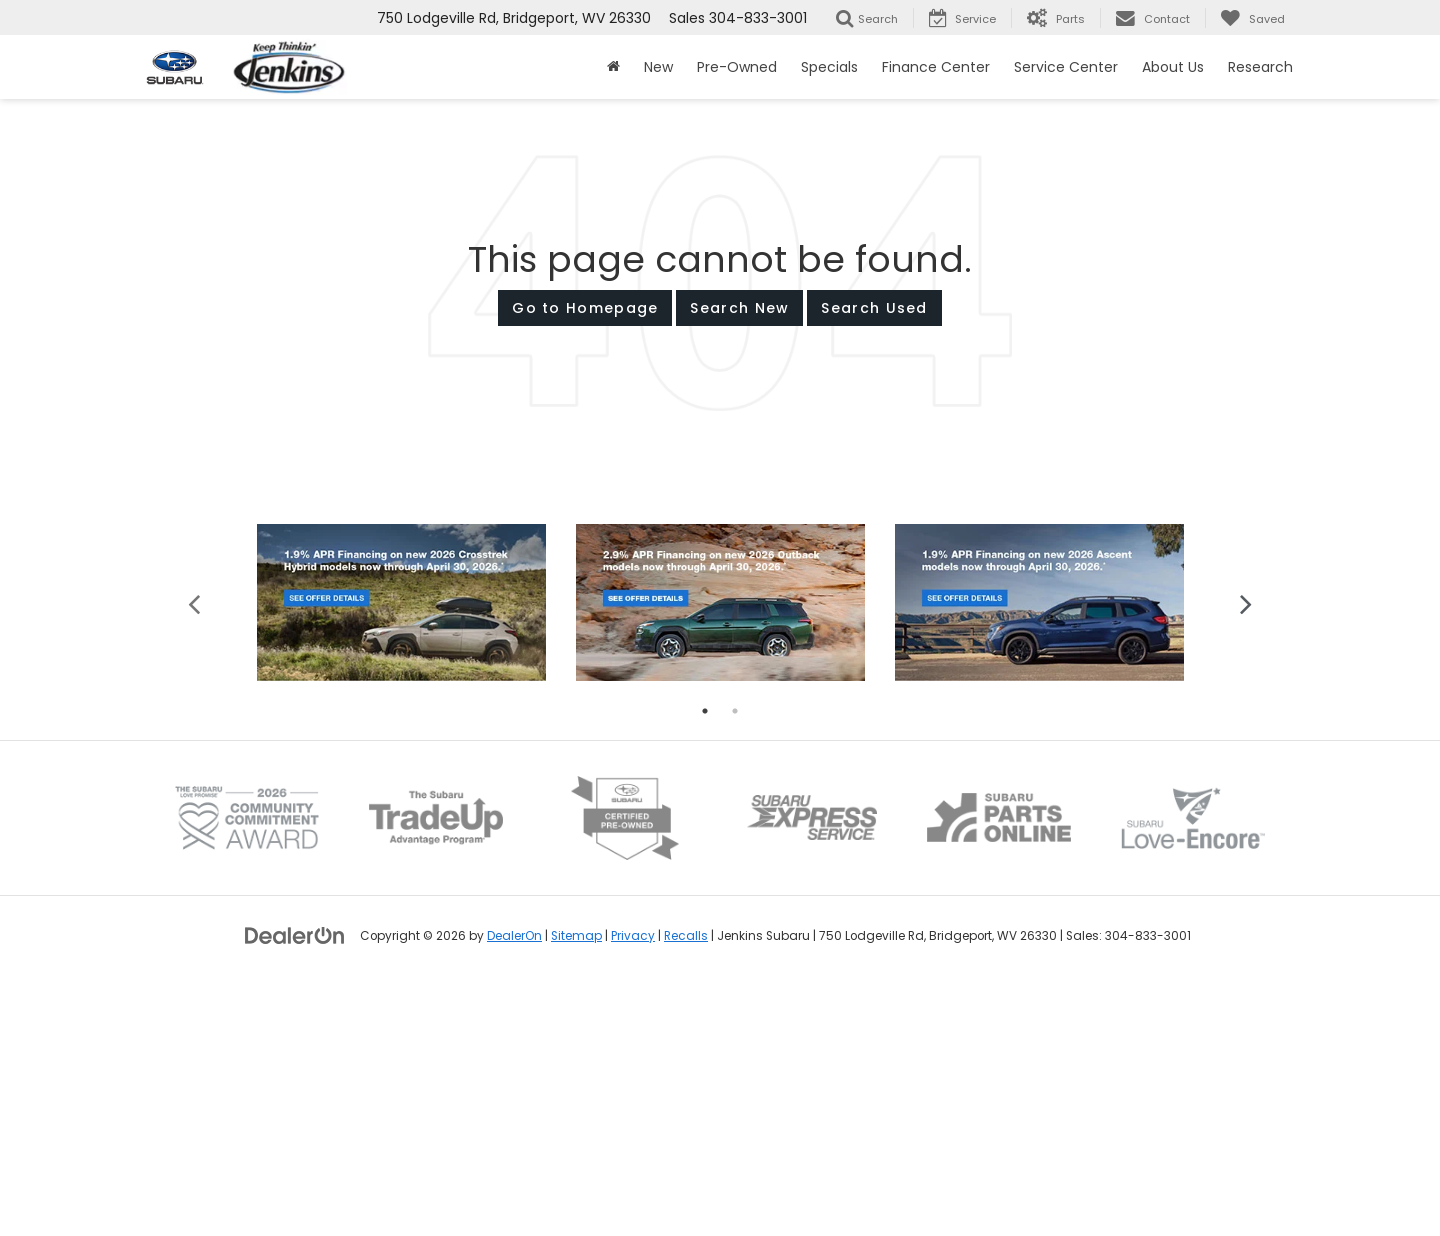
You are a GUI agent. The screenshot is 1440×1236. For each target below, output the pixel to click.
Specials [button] (829, 67)
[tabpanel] (401, 852)
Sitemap (576, 1186)
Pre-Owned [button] (737, 67)
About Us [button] (1173, 67)
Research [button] (1260, 67)
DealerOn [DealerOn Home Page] (514, 1186)
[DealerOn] (295, 1185)
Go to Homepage (585, 308)
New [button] (658, 67)
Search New (739, 308)
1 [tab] (705, 961)
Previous (194, 852)
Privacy (633, 1186)
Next (1245, 852)
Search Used (874, 308)
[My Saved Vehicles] (1252, 18)
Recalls (686, 1186)
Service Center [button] (1066, 67)
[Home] (613, 67)
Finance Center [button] (936, 67)
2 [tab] (735, 961)
